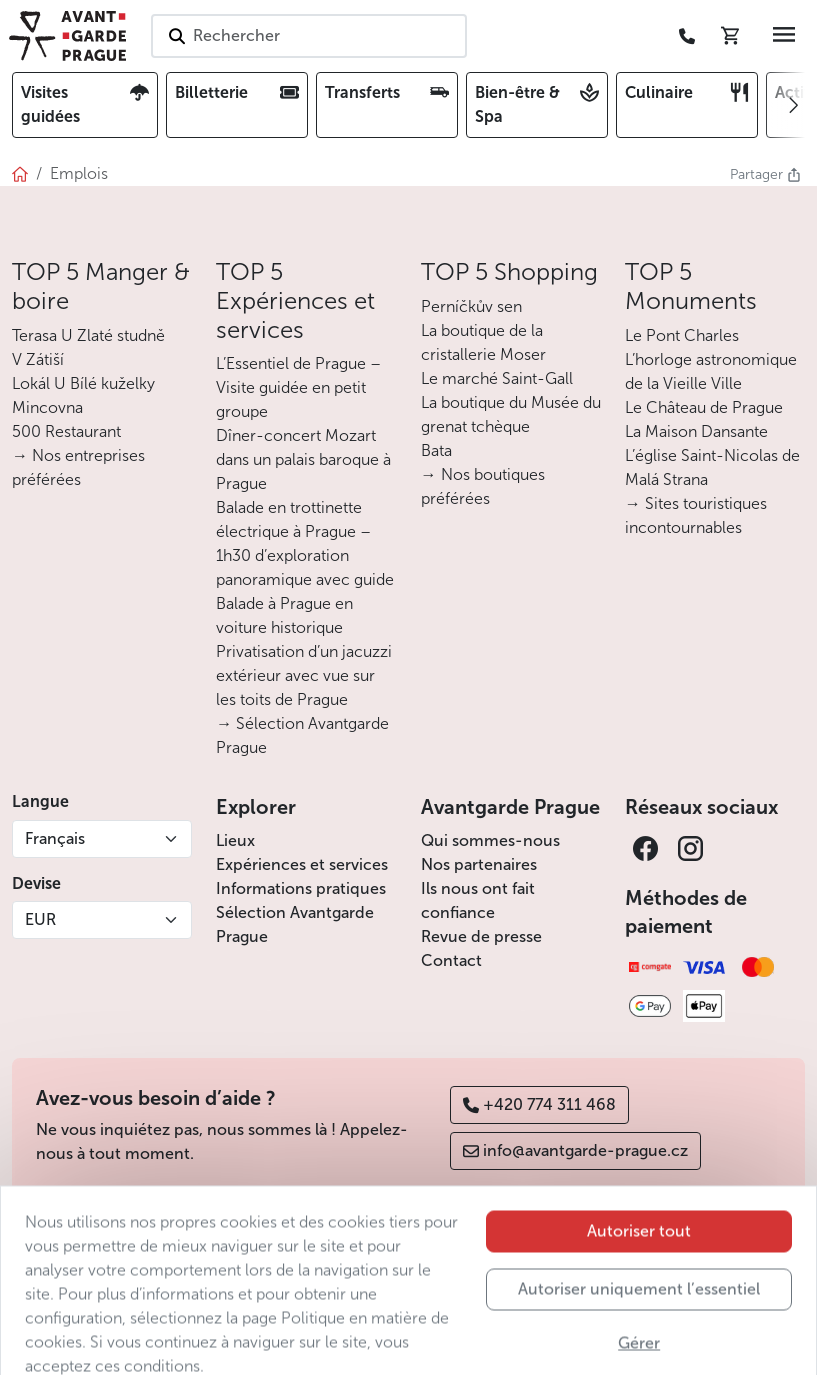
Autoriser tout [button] (639, 1278)
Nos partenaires (479, 864)
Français (55, 838)
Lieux (235, 840)
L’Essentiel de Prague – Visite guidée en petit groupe (298, 387)
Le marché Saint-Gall (497, 378)
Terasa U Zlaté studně (88, 335)
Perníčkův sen (471, 306)
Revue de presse (481, 936)
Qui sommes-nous (490, 840)
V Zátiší (38, 359)
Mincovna (47, 407)
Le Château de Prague (704, 407)
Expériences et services (302, 864)
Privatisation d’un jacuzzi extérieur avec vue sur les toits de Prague (304, 675)
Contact (451, 960)
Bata (436, 450)
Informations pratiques (301, 888)
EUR (40, 919)
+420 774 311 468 (539, 1104)
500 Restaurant (66, 431)
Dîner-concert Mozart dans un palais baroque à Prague (303, 459)
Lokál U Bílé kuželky (83, 383)
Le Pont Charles (682, 335)
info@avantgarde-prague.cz (575, 1150)
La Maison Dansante (696, 431)
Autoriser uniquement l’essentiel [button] (639, 1336)
